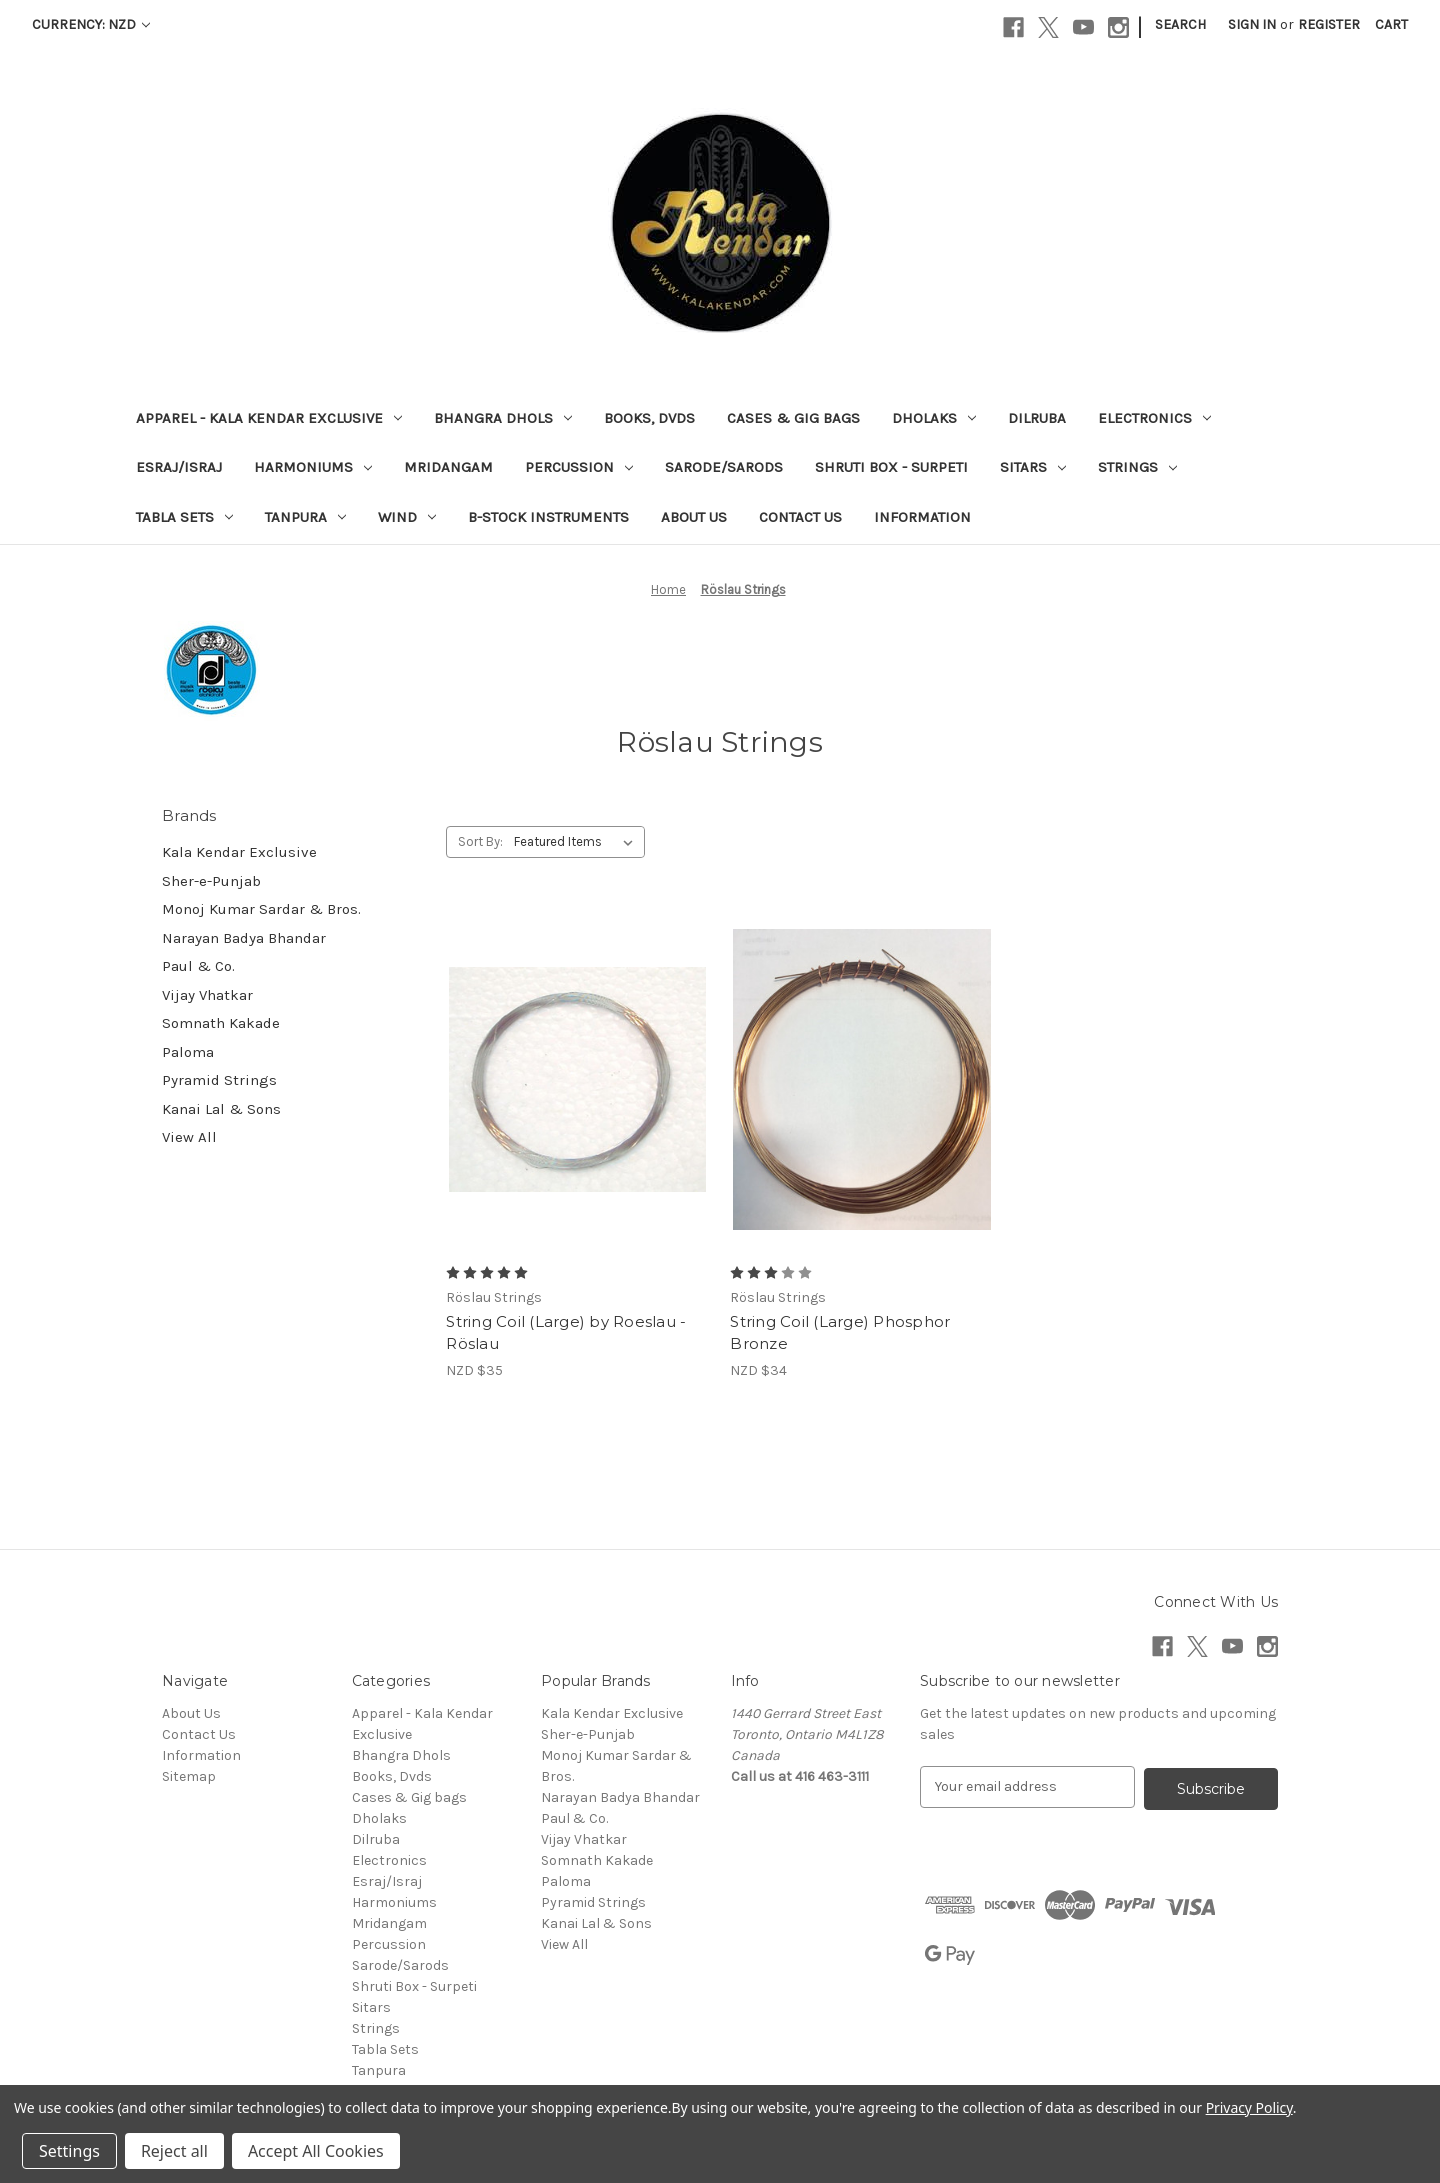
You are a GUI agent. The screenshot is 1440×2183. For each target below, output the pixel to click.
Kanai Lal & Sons (221, 1109)
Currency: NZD (91, 24)
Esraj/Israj (179, 467)
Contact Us (800, 517)
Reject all (174, 2151)
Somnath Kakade (221, 1023)
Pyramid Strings (219, 1080)
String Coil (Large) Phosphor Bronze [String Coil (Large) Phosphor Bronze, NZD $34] (840, 1333)
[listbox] (577, 842)
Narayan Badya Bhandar (244, 938)
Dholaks (934, 418)
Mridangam (448, 467)
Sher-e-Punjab (211, 881)
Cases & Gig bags (793, 418)
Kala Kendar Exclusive (239, 852)
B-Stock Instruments (548, 517)
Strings (1137, 467)
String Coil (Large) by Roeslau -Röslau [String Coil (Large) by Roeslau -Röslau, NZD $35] (566, 1333)
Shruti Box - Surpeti (891, 467)
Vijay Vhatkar (207, 995)
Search (1180, 24)
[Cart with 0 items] (1391, 24)
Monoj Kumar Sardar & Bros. (261, 909)
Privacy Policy (1249, 2107)
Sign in (1252, 24)
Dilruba (1037, 418)
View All (189, 1137)
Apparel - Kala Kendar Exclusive (269, 418)
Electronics (1154, 418)
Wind (407, 517)
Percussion (579, 467)
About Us (694, 517)
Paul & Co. (198, 966)
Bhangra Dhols (503, 418)
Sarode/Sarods (724, 467)
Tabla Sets (184, 517)
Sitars (1033, 467)
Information (922, 517)
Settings (69, 2151)
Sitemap (189, 1776)
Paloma (188, 1052)
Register (1329, 24)
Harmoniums (313, 467)
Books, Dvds (649, 418)
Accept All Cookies (316, 2151)
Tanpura (305, 517)
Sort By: (480, 841)
